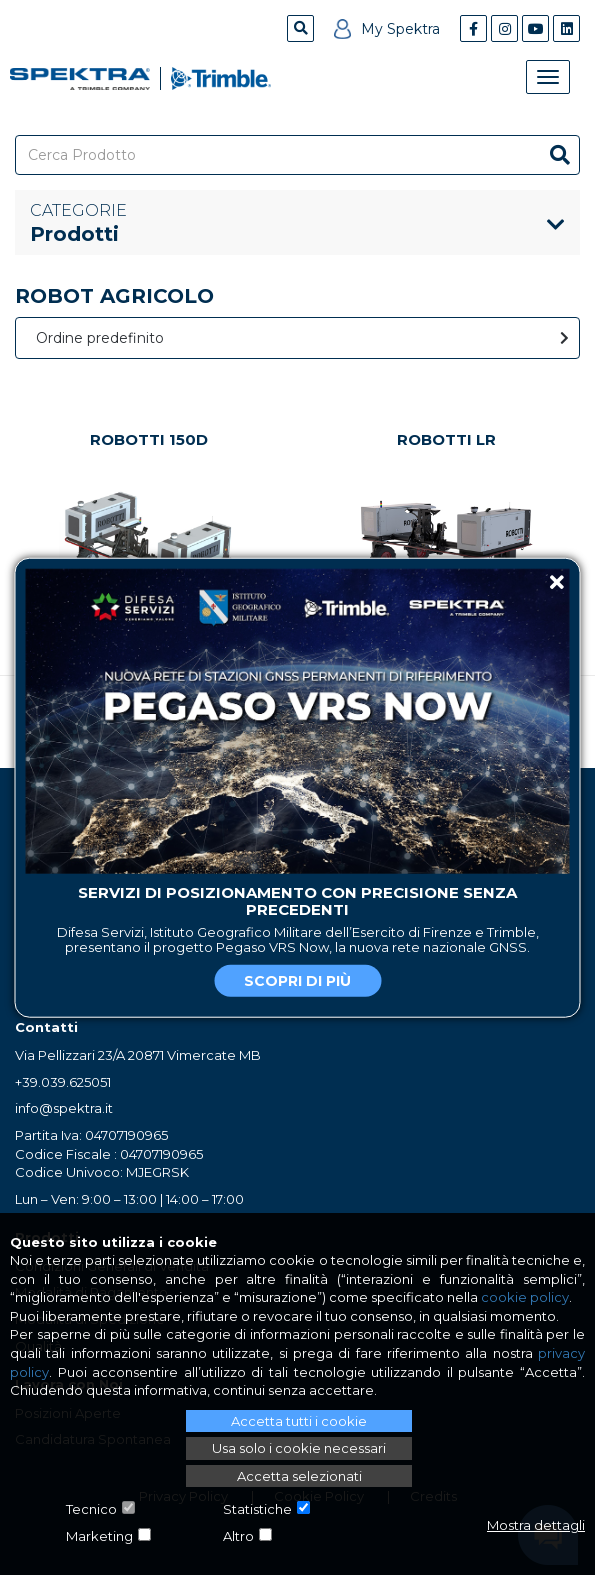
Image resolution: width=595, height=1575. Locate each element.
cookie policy (525, 1297)
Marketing (99, 1536)
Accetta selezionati (299, 1476)
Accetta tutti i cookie (299, 1421)
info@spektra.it (64, 1108)
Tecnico (91, 1509)
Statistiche (257, 1509)
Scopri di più (297, 981)
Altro (238, 1536)
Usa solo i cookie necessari (299, 1448)
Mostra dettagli (536, 1525)
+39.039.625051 (63, 1082)
